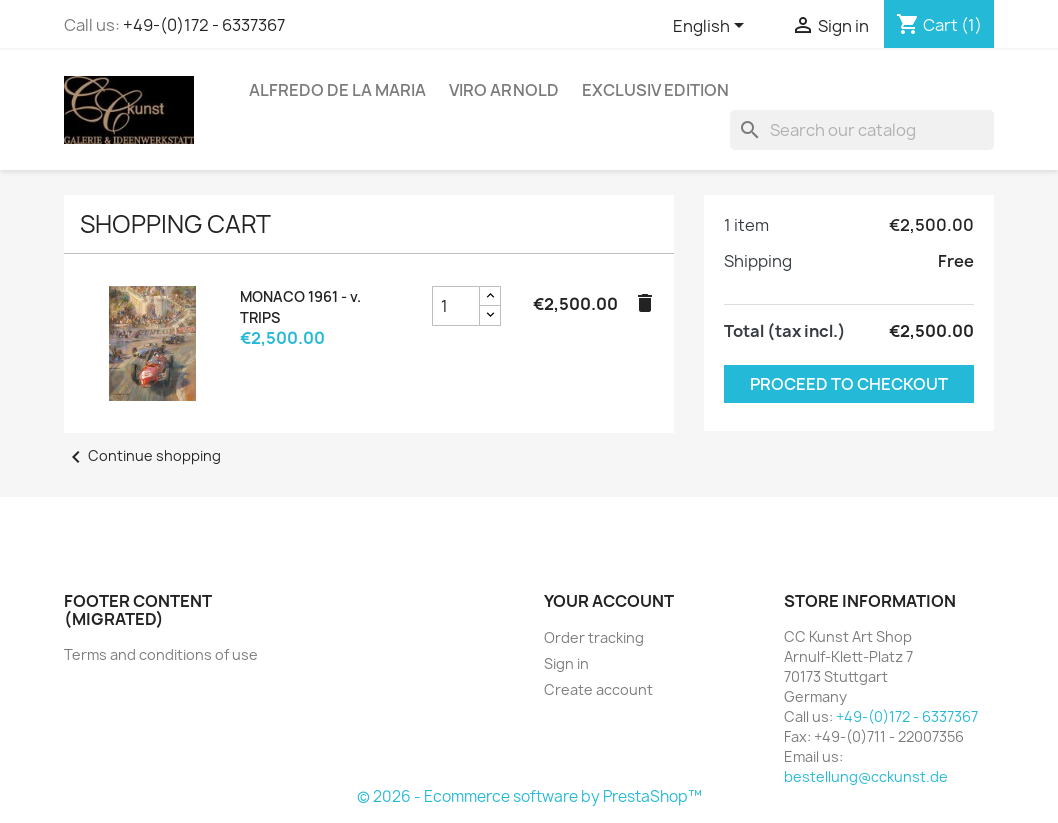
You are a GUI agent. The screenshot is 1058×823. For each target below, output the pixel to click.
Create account (598, 689)
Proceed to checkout (849, 384)
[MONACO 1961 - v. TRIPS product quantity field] (456, 306)
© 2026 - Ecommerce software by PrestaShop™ (529, 796)
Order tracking (594, 637)
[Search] (862, 130)
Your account (609, 601)
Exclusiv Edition (655, 90)
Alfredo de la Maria (337, 90)
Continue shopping (142, 455)
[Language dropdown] (712, 27)
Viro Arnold (504, 90)
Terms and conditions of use (161, 654)
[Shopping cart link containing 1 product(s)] (939, 25)
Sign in (566, 663)
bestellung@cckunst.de (866, 776)
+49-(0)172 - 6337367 (204, 25)
